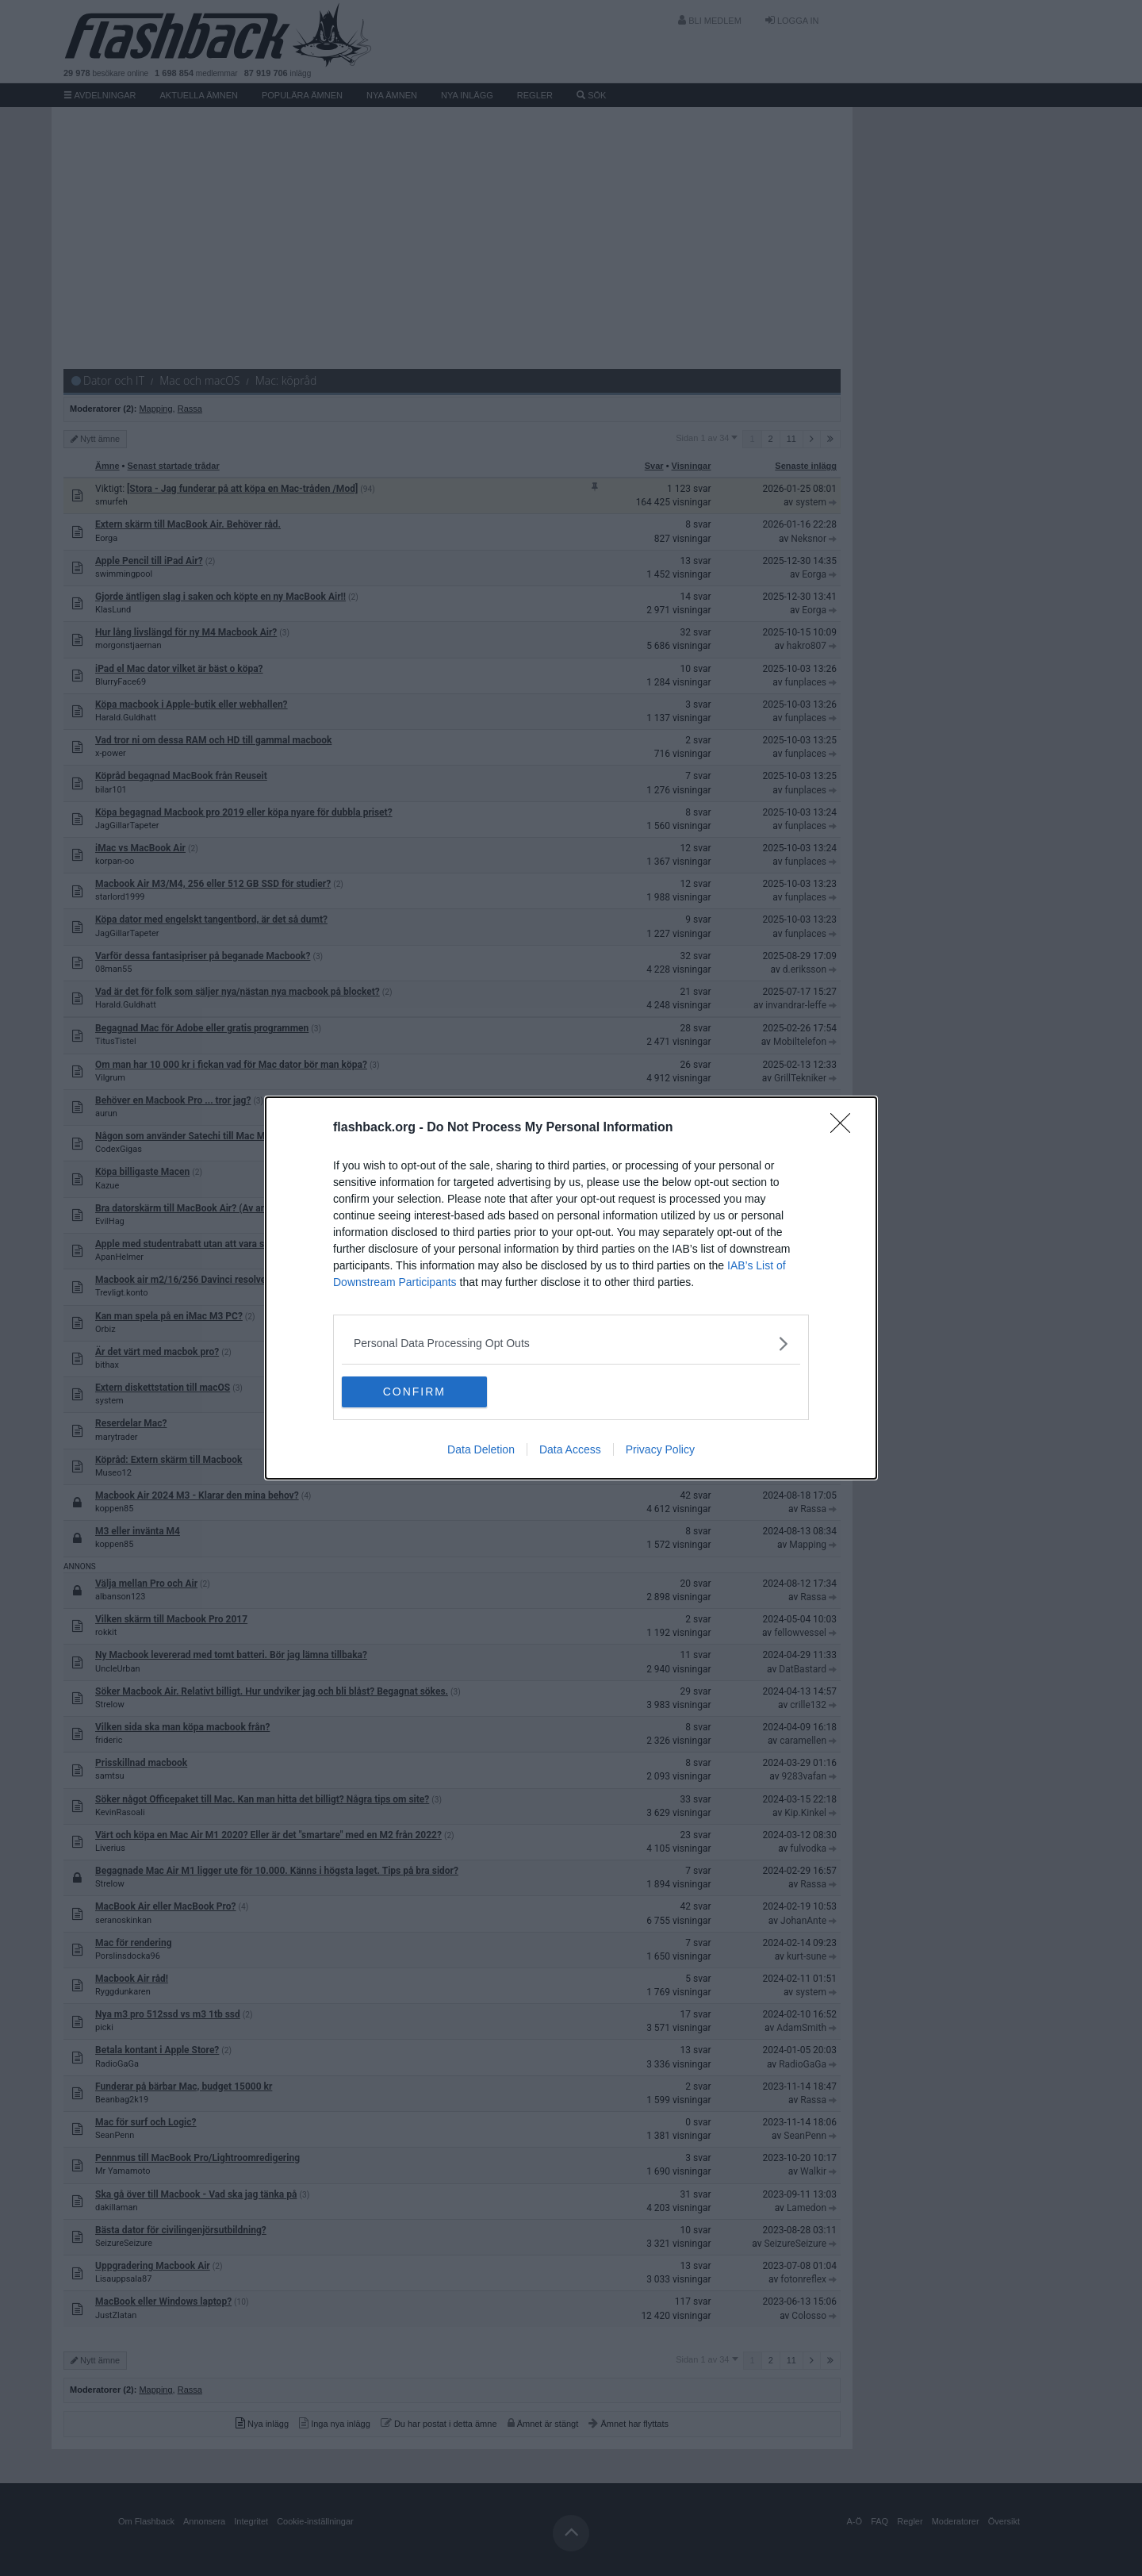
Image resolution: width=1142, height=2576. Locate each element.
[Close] (845, 1128)
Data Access (570, 1450)
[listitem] (571, 1343)
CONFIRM (416, 1392)
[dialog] (571, 1288)
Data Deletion (481, 1450)
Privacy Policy (660, 1450)
